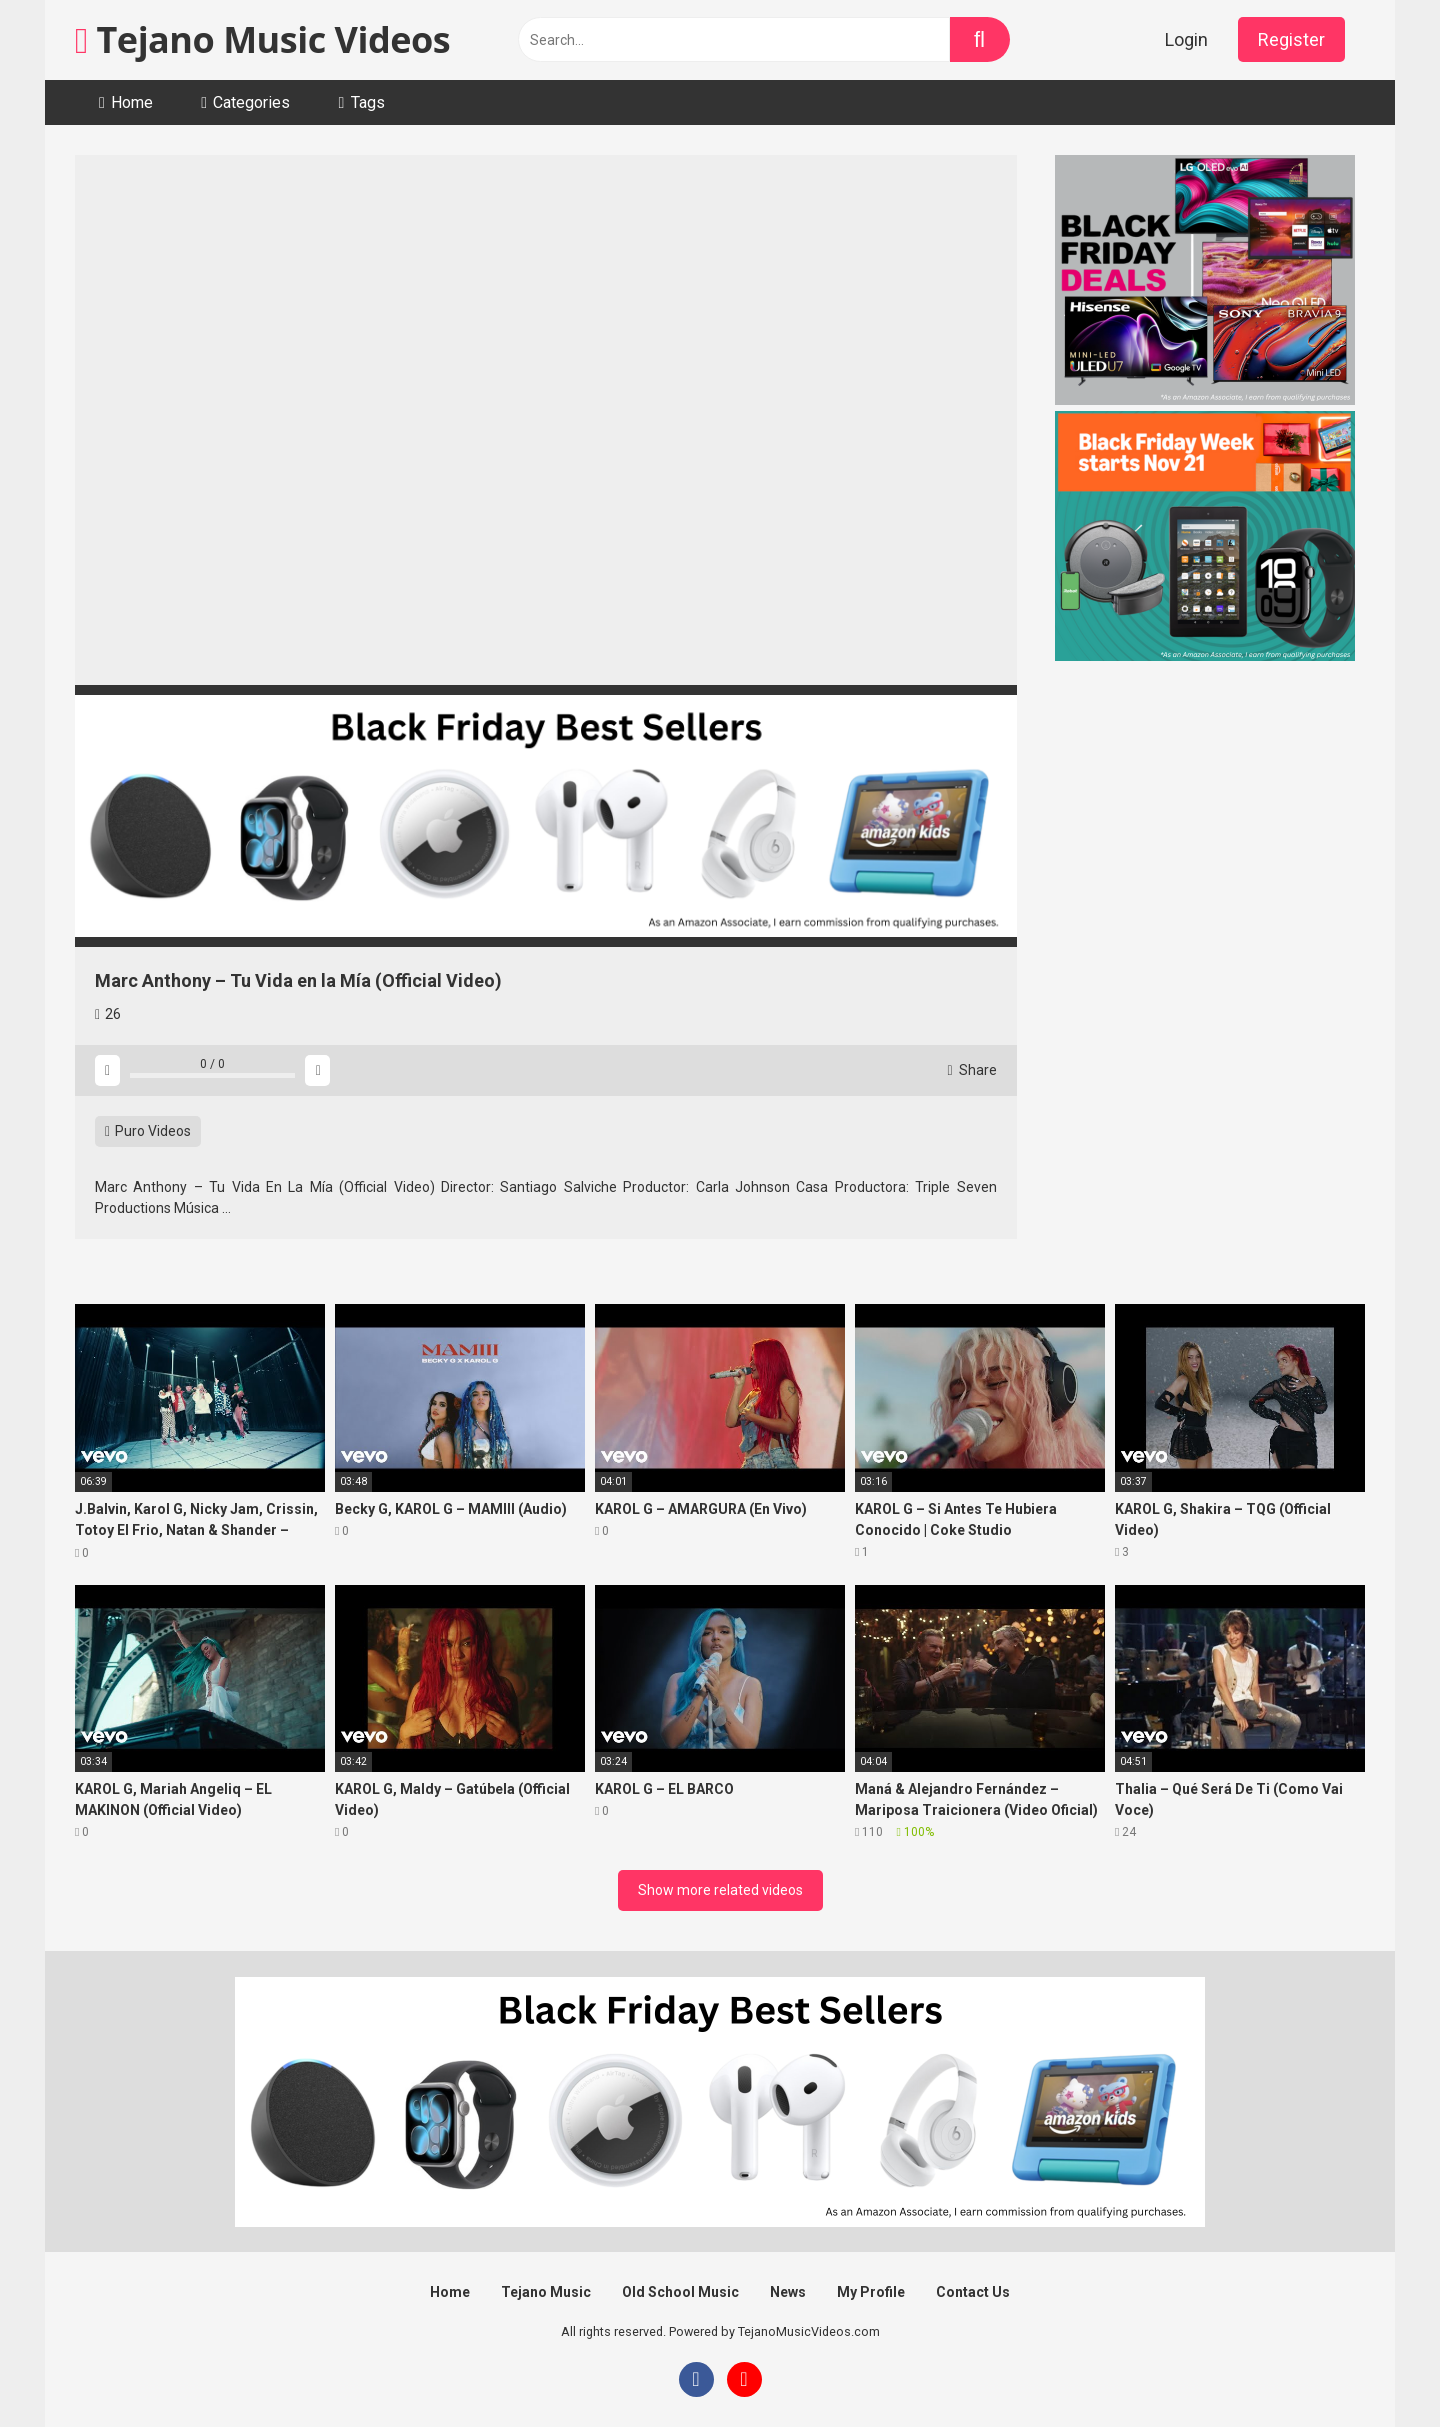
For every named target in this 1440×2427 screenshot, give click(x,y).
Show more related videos (720, 1890)
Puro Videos (148, 1131)
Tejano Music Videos (262, 39)
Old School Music (680, 2292)
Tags (368, 102)
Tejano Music (546, 2292)
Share (972, 1070)
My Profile (871, 2292)
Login (1186, 39)
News (788, 2292)
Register (1291, 39)
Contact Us (973, 2292)
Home (132, 102)
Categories (251, 102)
